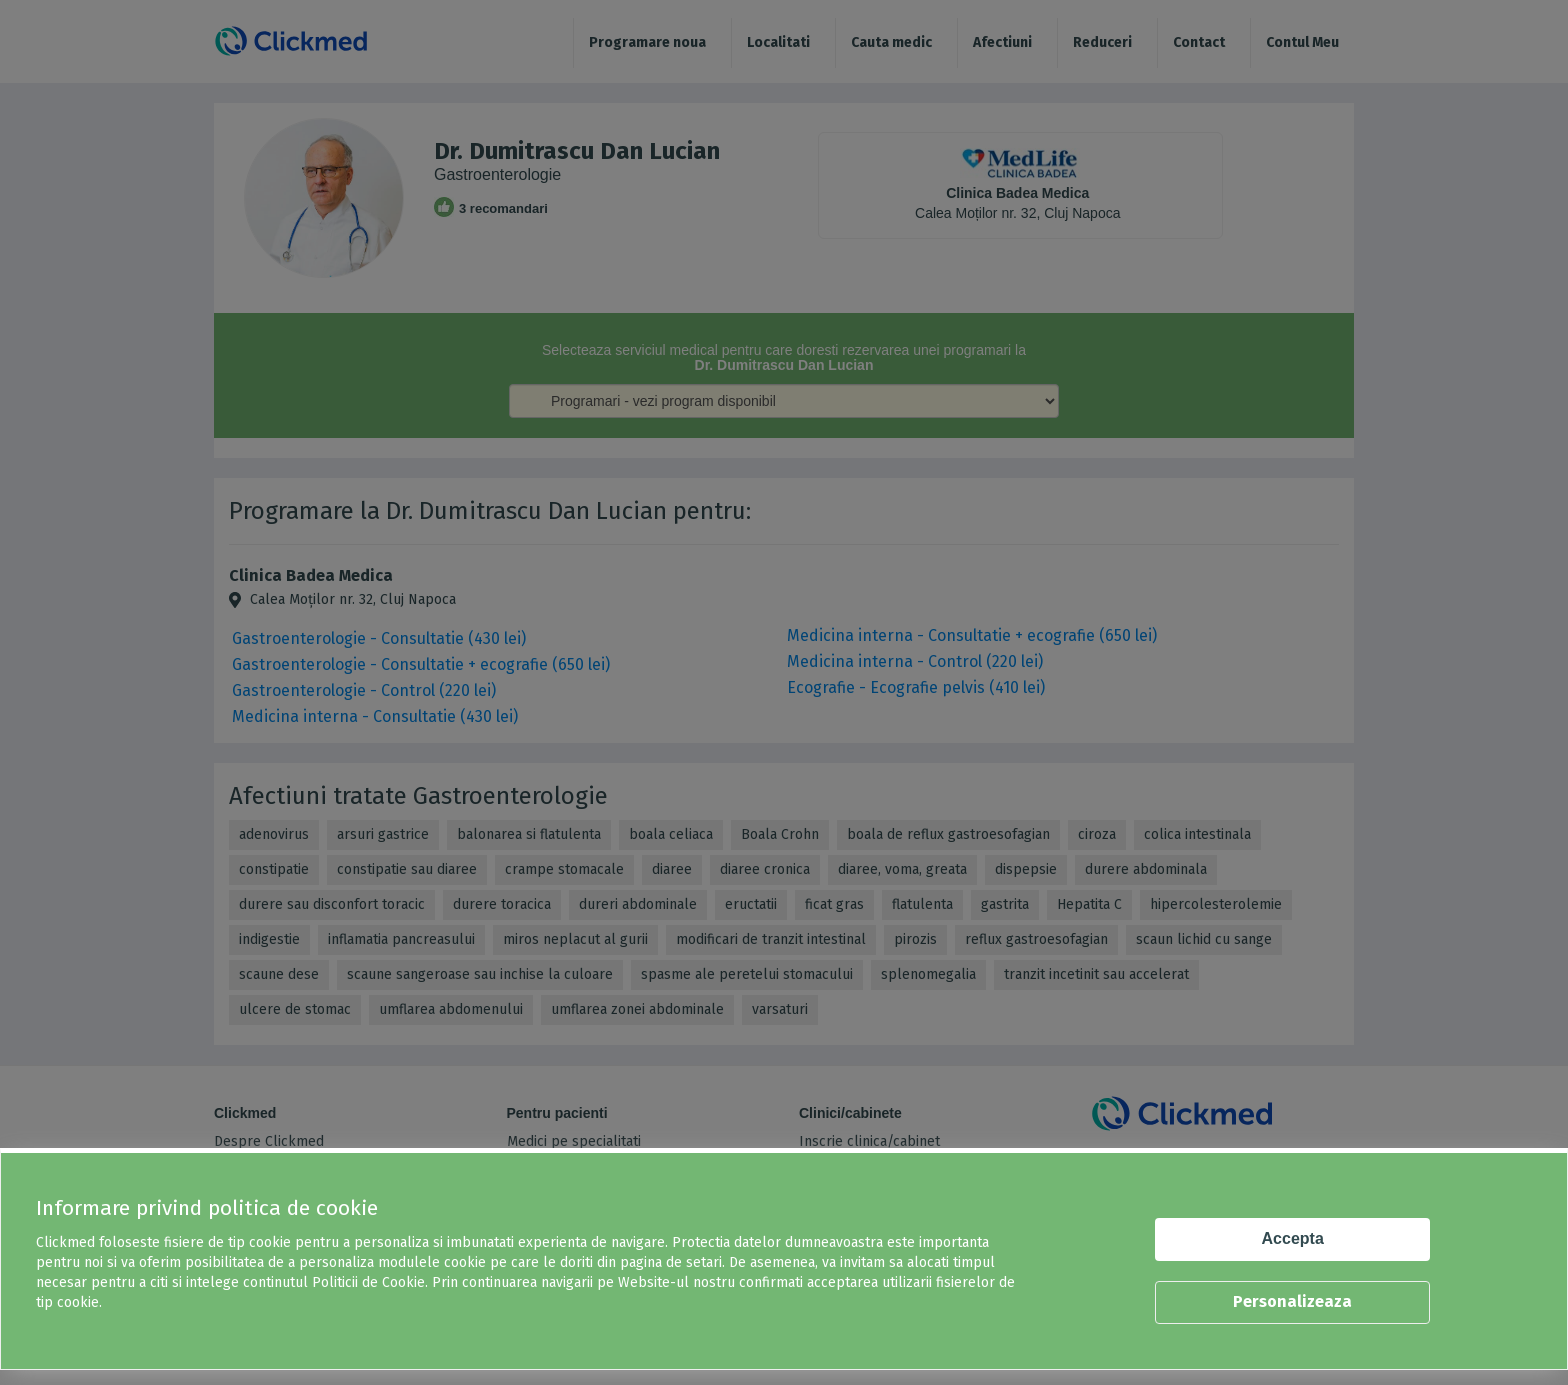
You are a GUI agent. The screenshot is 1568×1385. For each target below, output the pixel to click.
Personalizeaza (1292, 1301)
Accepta (1293, 1238)
